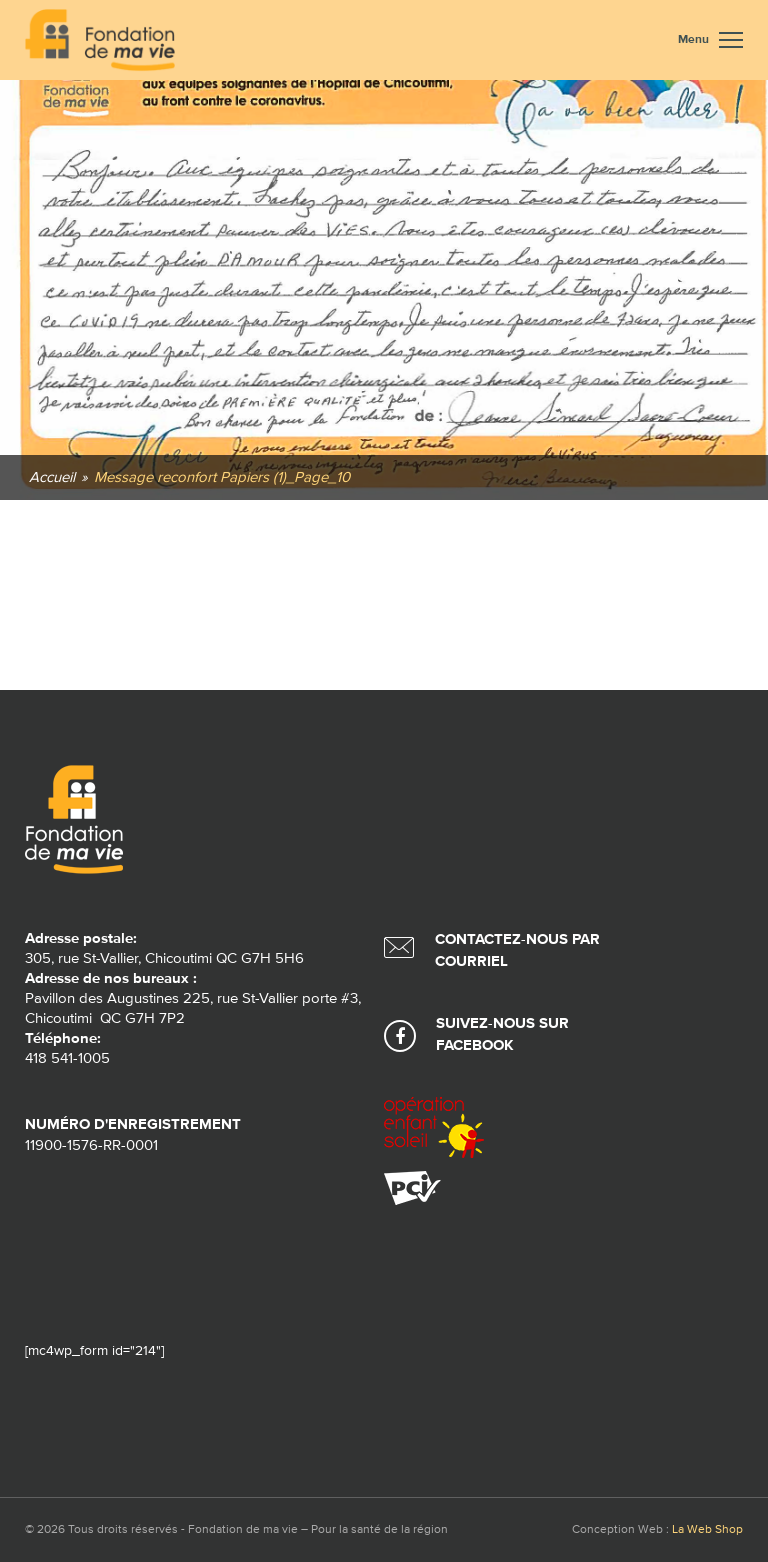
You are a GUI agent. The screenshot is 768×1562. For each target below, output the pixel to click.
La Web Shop (707, 1530)
